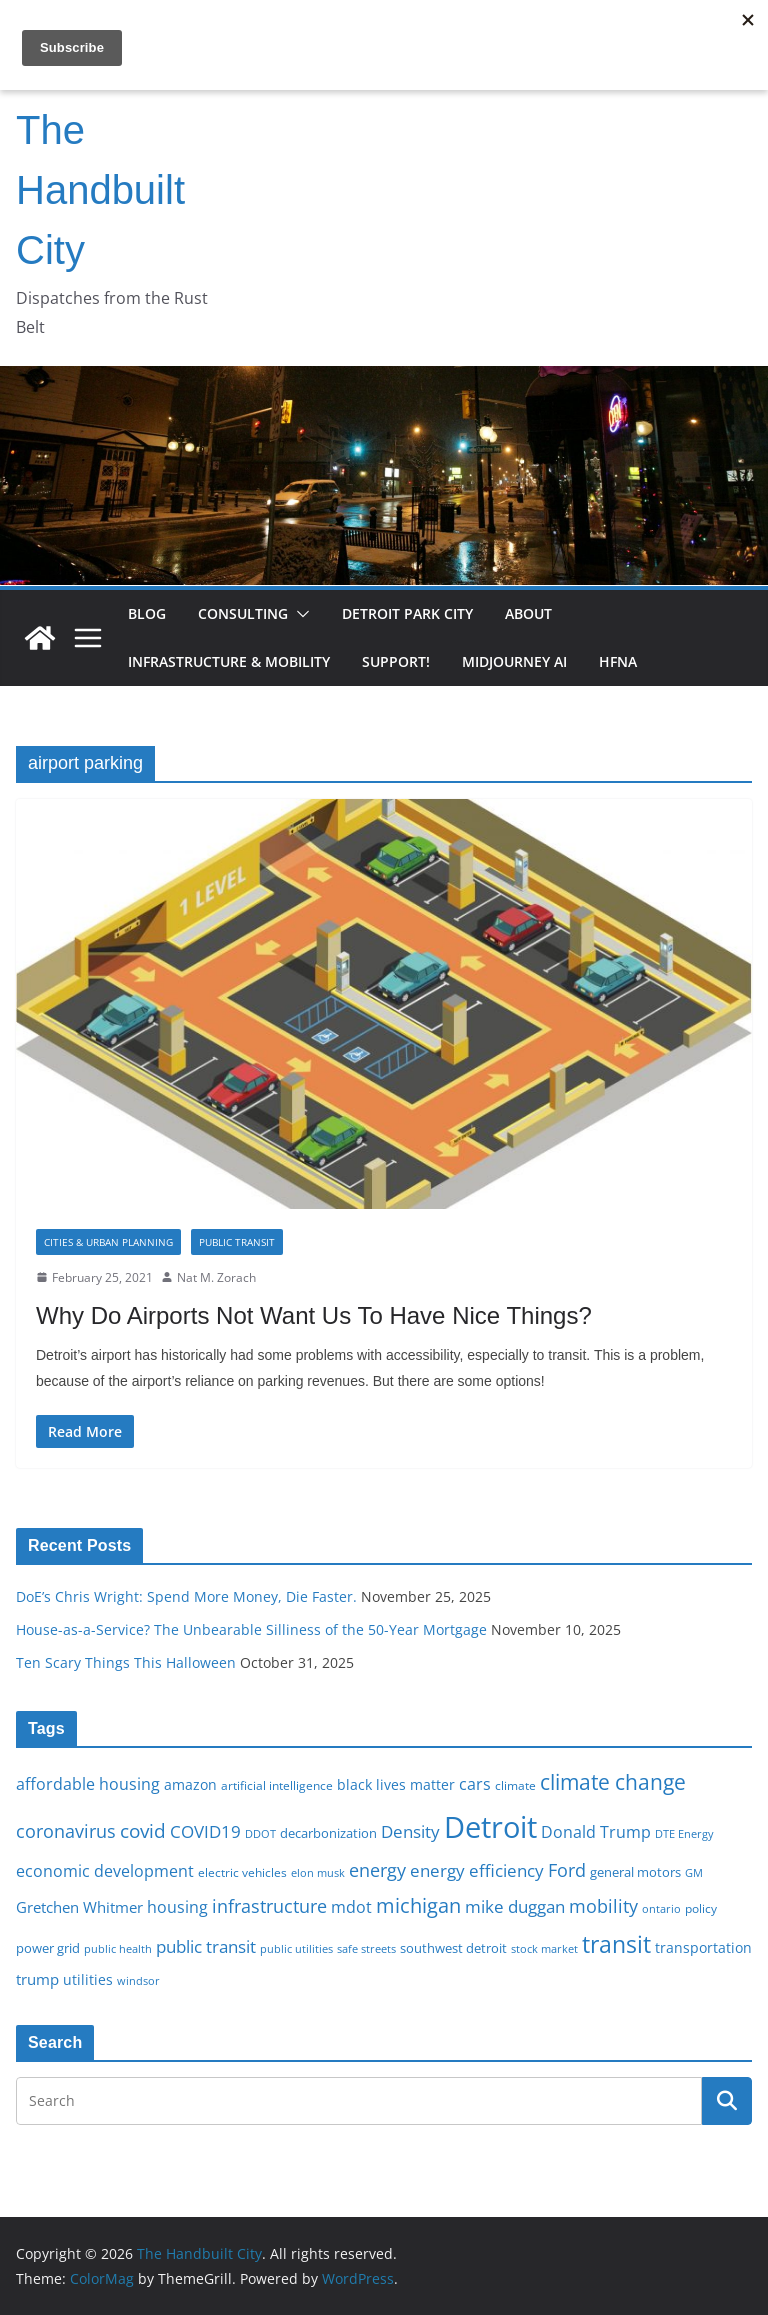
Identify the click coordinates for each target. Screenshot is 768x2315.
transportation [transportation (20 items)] (703, 1947)
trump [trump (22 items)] (37, 1979)
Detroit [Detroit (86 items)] (490, 1827)
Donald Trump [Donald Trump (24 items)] (596, 1832)
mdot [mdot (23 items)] (351, 1907)
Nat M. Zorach (216, 1277)
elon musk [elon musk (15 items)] (318, 1872)
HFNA (618, 661)
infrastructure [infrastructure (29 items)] (269, 1906)
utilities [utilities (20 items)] (88, 1979)
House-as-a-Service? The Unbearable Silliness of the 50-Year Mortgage (251, 1629)
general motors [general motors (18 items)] (635, 1872)
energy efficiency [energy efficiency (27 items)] (477, 1870)
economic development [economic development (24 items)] (105, 1871)
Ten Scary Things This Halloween (126, 1662)
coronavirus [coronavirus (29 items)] (66, 1831)
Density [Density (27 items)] (410, 1831)
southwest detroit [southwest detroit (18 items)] (453, 1948)
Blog (147, 613)
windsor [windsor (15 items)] (138, 1980)
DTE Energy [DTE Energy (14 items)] (684, 1834)
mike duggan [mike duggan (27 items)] (515, 1906)
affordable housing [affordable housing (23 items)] (88, 1784)
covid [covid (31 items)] (143, 1830)
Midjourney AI (514, 661)
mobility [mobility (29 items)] (603, 1906)
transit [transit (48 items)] (616, 1944)
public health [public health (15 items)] (118, 1948)
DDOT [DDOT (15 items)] (260, 1833)
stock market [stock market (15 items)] (544, 1948)
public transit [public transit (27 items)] (206, 1946)
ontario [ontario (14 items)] (661, 1909)
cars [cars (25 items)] (475, 1784)
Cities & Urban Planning (108, 1242)
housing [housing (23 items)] (177, 1907)
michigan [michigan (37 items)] (418, 1905)
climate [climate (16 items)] (515, 1785)
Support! (396, 661)
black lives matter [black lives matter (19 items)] (396, 1784)
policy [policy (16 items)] (701, 1908)
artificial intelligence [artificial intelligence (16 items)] (277, 1785)
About (528, 613)
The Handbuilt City (100, 190)
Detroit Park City (407, 613)
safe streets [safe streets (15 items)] (366, 1948)
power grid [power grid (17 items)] (48, 1948)
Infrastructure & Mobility (229, 661)
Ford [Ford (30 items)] (567, 1869)
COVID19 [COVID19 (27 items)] (205, 1831)
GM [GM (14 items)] (694, 1873)
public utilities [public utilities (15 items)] (296, 1948)
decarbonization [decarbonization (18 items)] (328, 1833)
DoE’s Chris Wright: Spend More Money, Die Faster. (186, 1596)
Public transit (237, 1242)
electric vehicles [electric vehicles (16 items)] (242, 1872)
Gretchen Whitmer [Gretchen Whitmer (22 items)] (79, 1907)
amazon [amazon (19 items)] (190, 1784)
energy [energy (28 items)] (377, 1870)
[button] (299, 614)
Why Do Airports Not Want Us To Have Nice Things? (314, 1315)
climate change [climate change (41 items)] (613, 1781)
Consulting (243, 613)
